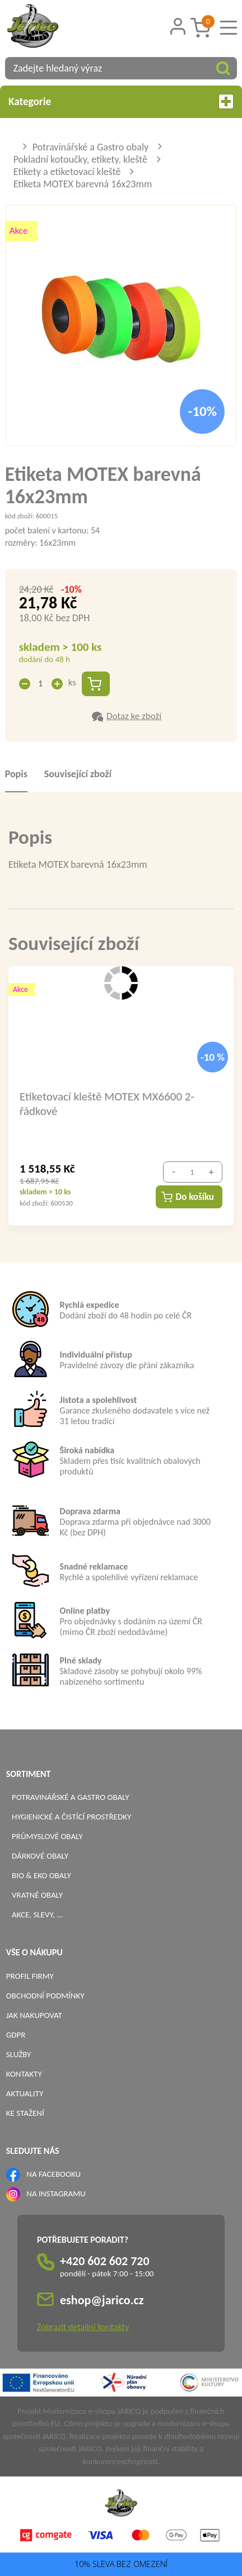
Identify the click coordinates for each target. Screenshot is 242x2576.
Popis (16, 774)
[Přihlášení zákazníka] (177, 26)
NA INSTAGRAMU (55, 2194)
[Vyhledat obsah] (223, 68)
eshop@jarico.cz (102, 2300)
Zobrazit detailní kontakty (83, 2327)
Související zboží (77, 774)
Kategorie (121, 101)
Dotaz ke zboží (133, 716)
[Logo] (47, 27)
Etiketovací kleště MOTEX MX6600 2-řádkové (107, 1103)
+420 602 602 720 (105, 2260)
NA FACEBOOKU (53, 2174)
